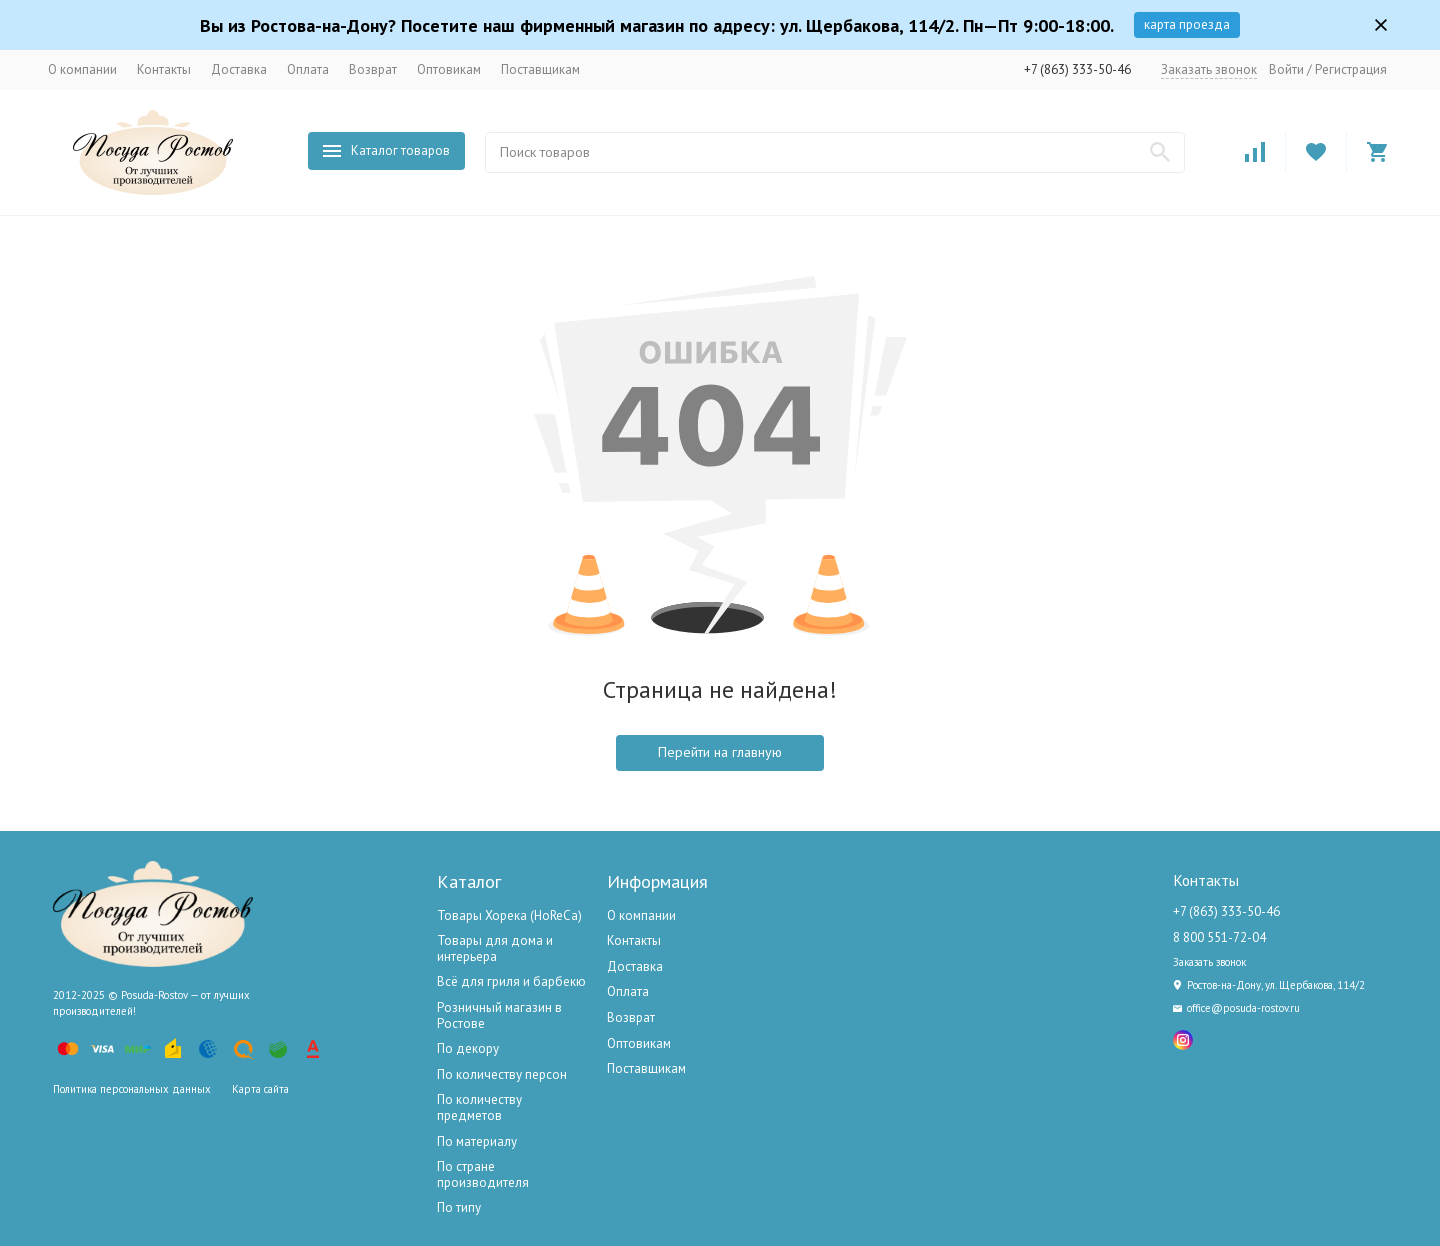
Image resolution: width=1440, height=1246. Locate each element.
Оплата (308, 69)
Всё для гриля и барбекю (511, 981)
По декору (468, 1048)
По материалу (477, 1141)
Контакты (164, 69)
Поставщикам (540, 69)
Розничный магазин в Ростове (499, 1015)
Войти (1286, 69)
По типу (459, 1207)
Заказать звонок (1209, 69)
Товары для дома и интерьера (495, 948)
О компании (82, 69)
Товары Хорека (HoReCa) (509, 915)
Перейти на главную (720, 752)
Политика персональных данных (132, 1089)
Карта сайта (260, 1089)
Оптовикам (449, 69)
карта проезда (1187, 24)
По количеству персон (502, 1074)
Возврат (373, 69)
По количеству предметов (479, 1107)
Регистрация (1351, 69)
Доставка (239, 69)
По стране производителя (483, 1174)
